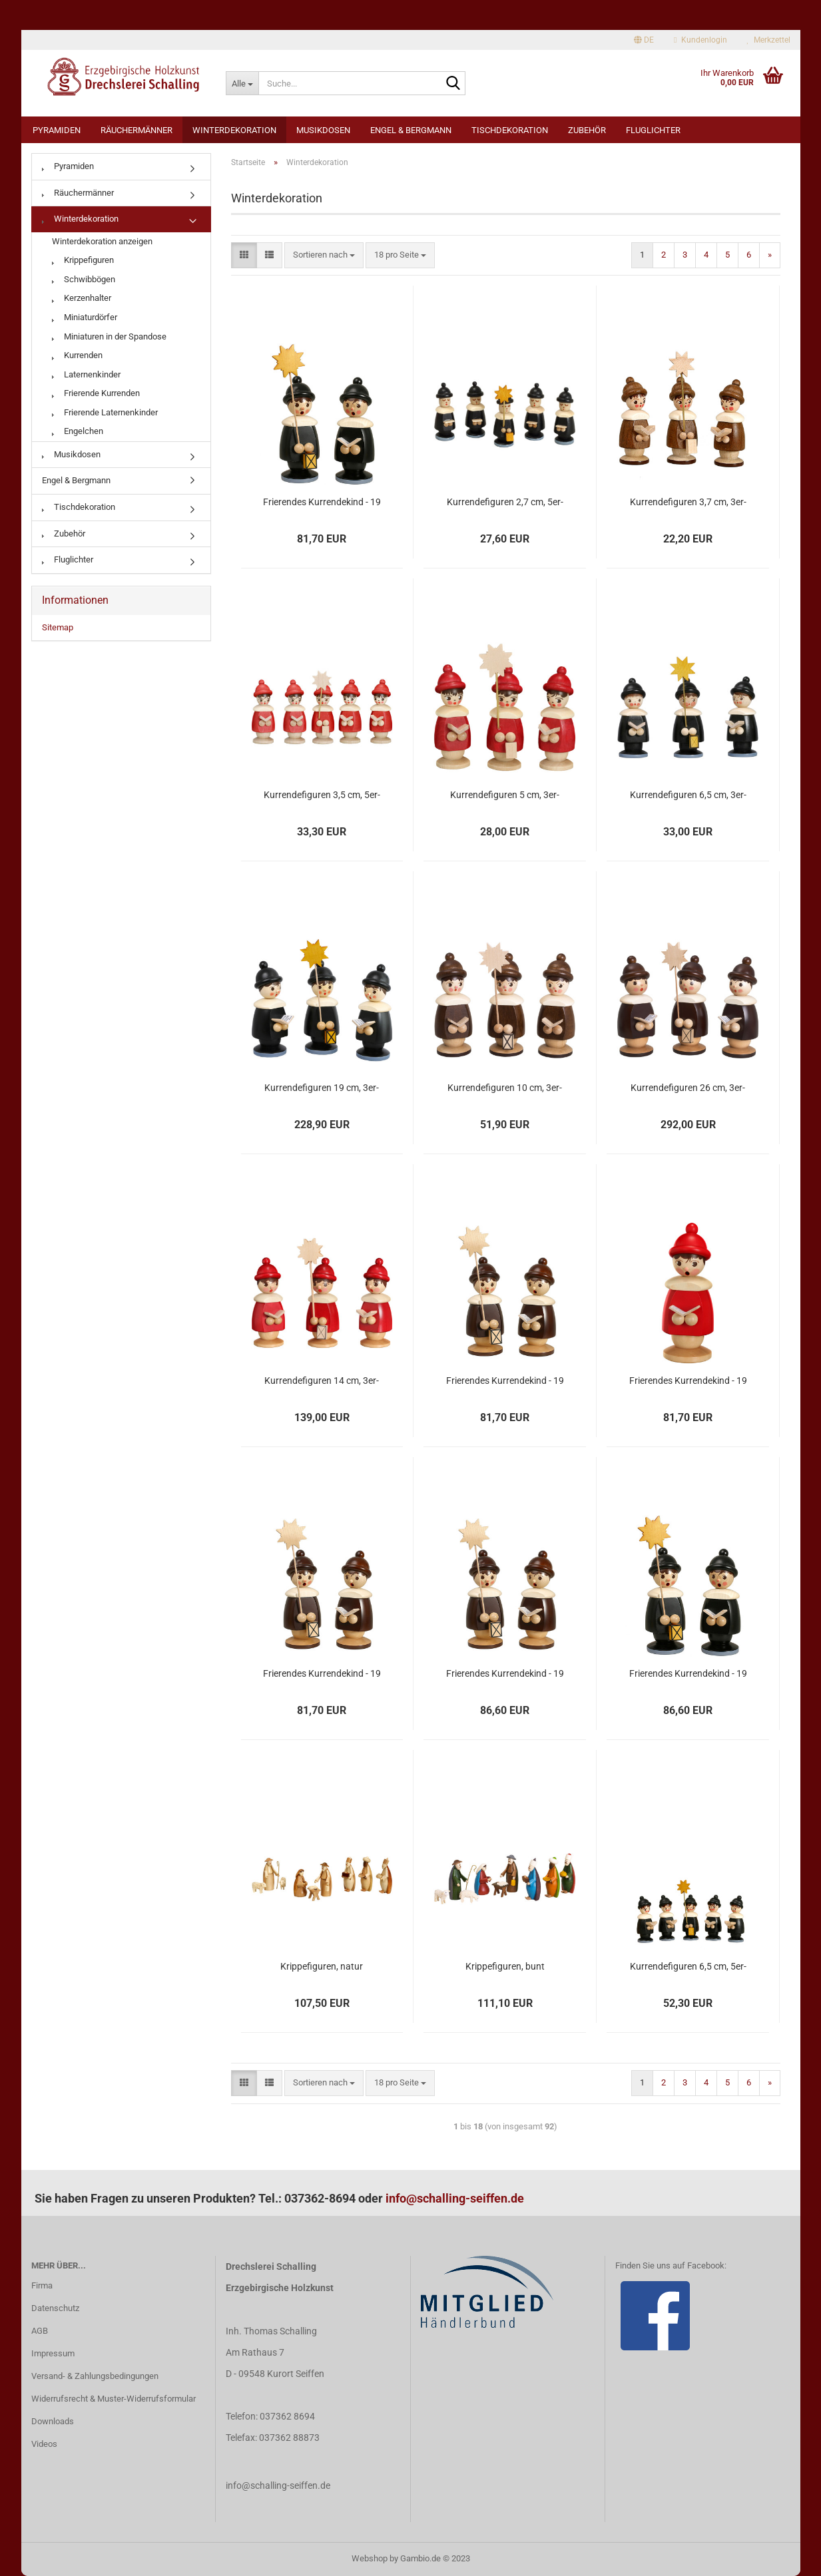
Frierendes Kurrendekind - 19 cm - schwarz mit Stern (688, 1674)
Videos (44, 2444)
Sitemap (57, 627)
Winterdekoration (234, 130)
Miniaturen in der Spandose (109, 336)
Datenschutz (55, 2308)
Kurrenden (77, 355)
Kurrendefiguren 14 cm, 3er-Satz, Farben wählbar (321, 1381)
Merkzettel (768, 40)
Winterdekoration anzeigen (102, 241)
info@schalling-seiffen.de (455, 2198)
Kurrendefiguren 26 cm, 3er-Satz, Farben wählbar (688, 1088)
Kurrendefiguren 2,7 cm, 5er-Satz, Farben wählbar (505, 503)
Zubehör (587, 130)
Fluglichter (653, 130)
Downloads (52, 2421)
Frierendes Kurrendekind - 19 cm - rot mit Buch (688, 1381)
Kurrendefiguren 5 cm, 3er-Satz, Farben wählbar (504, 795)
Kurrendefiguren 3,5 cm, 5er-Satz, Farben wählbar (322, 795)
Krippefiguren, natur (321, 1966)
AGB (39, 2331)
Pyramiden (57, 130)
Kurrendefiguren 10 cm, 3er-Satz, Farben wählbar (504, 1088)
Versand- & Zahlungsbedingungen (94, 2376)
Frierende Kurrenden (96, 393)
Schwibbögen (83, 279)
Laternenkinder (86, 374)
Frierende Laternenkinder (105, 412)
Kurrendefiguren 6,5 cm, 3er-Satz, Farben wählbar (688, 795)
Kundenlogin (700, 40)
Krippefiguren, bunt (505, 1966)
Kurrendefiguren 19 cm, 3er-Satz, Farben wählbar (321, 1088)
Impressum (53, 2353)
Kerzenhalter (81, 298)
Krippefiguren (83, 260)
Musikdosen (323, 130)
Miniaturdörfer (84, 317)
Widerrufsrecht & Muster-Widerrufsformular (113, 2399)
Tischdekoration (509, 130)
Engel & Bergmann (410, 130)
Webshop (370, 2558)
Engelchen (77, 431)
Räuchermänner (136, 130)
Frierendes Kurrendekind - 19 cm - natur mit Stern (505, 1674)
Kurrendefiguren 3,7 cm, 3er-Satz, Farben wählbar (688, 503)
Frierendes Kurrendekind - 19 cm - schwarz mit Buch (322, 503)
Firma (42, 2285)
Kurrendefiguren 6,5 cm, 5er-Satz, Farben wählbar (688, 1967)
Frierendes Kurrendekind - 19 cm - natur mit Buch (505, 1381)
